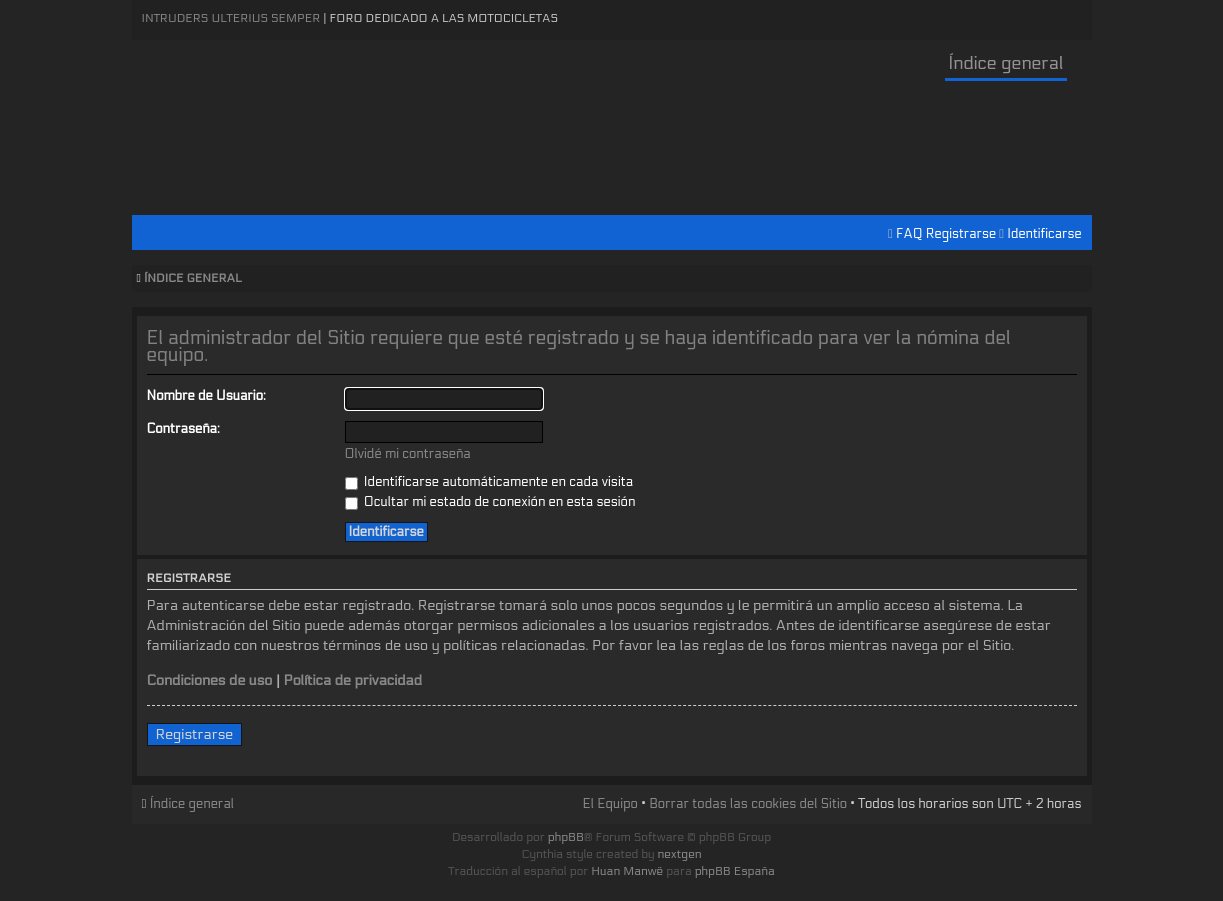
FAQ (909, 234)
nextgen (680, 854)
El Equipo (609, 804)
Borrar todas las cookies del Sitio (748, 804)
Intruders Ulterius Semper (231, 18)
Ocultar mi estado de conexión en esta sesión (490, 502)
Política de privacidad (352, 680)
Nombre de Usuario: (206, 396)
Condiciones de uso (210, 680)
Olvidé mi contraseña (408, 454)
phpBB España (735, 871)
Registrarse (961, 234)
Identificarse (1044, 234)
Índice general (1005, 63)
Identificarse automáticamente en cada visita (489, 482)
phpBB (566, 837)
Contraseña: (183, 429)
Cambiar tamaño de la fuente (1072, 279)
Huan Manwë (627, 871)
